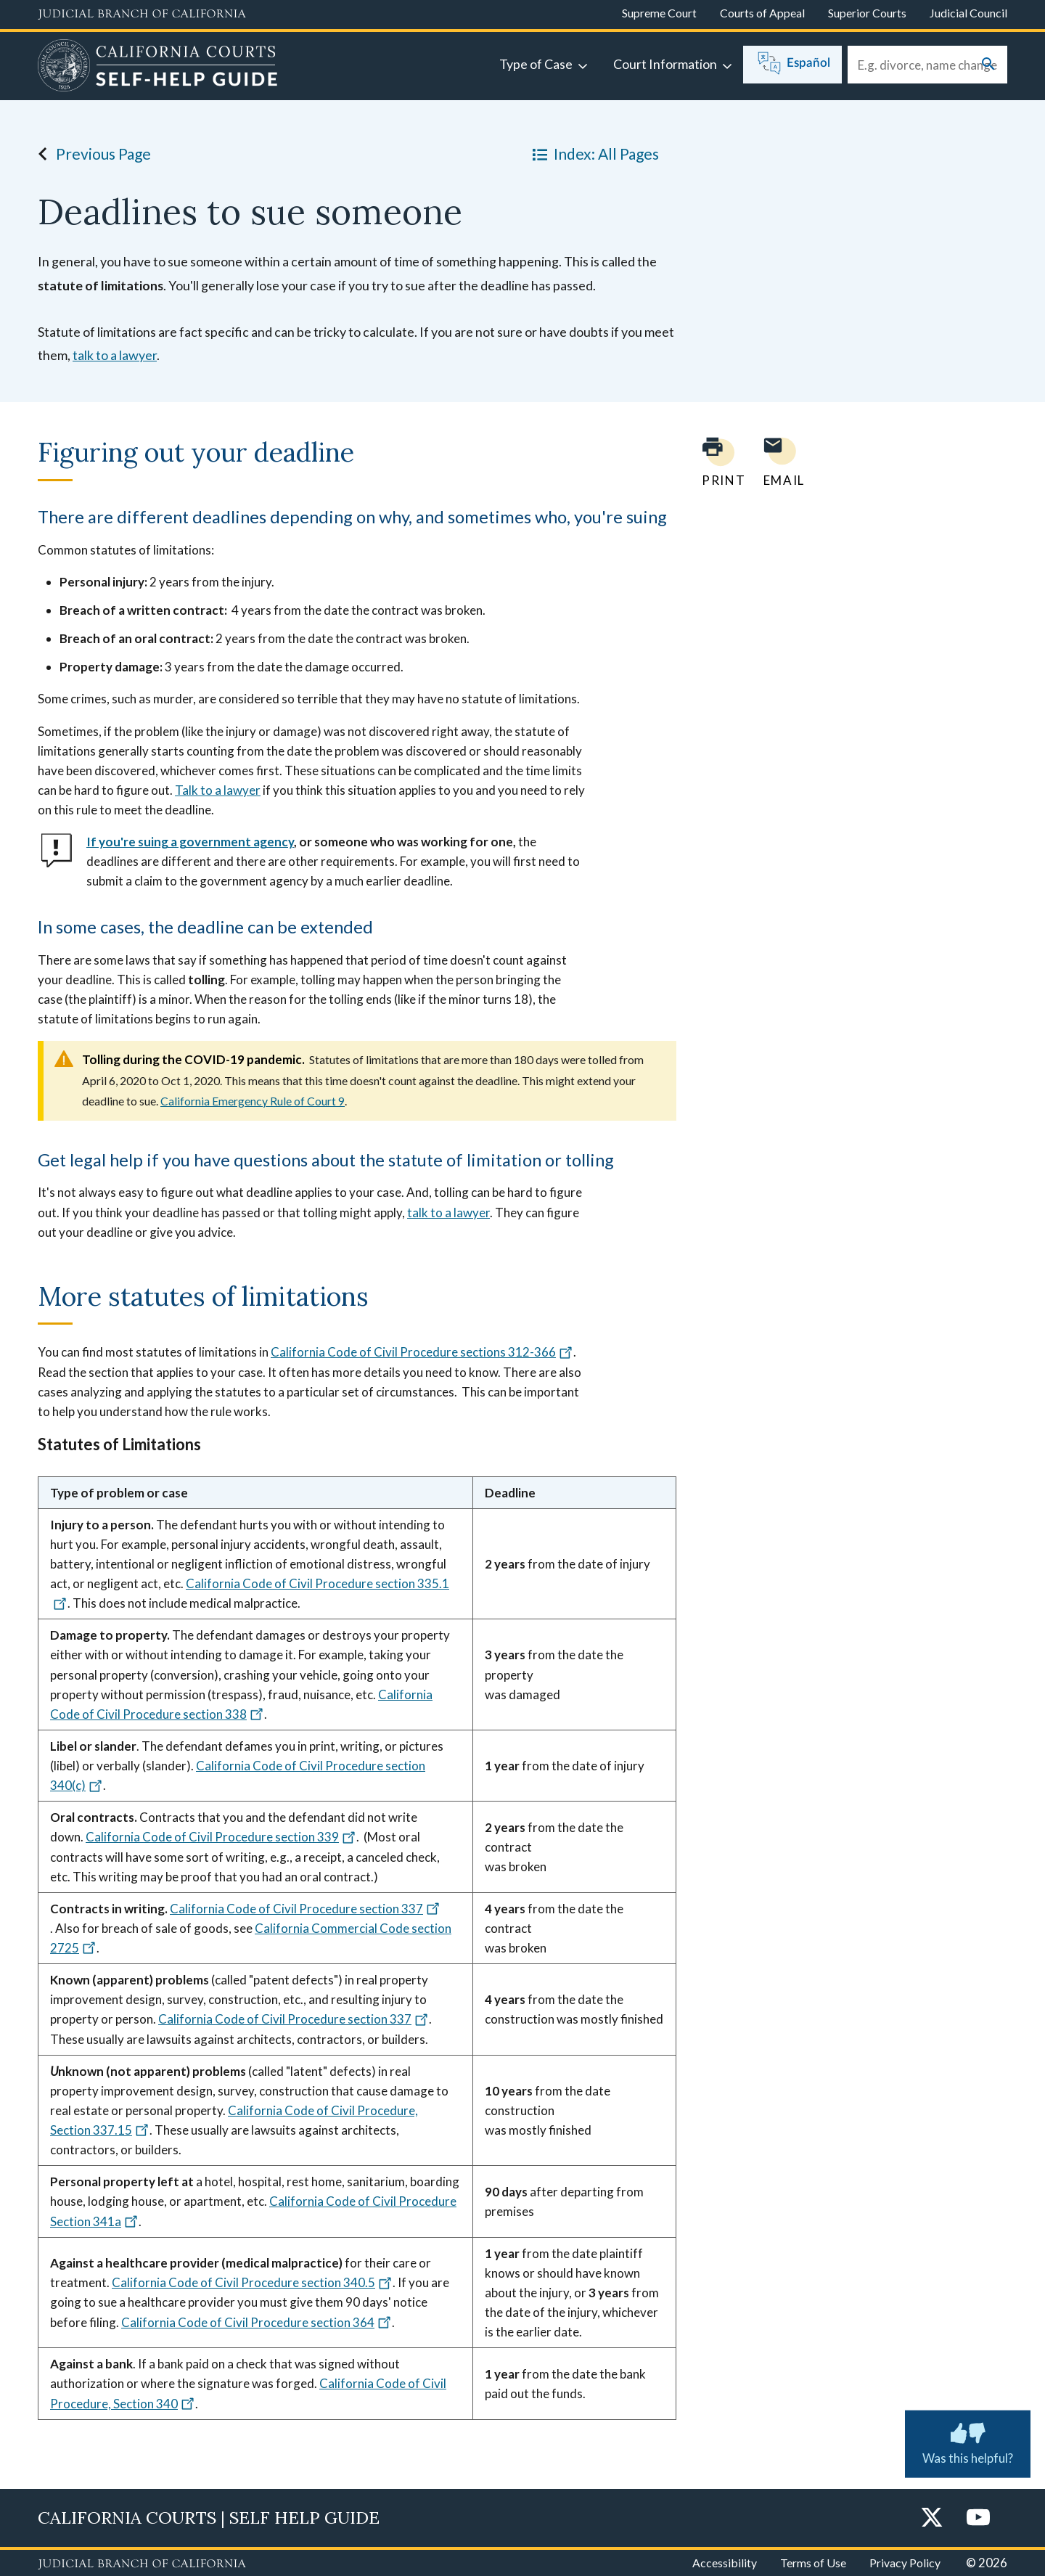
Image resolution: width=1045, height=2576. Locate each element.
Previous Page (90, 154)
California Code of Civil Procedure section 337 (305, 1908)
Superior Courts (867, 13)
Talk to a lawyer (218, 790)
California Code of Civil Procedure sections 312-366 (422, 1351)
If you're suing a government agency (190, 841)
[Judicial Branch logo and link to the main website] (142, 14)
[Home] (158, 67)
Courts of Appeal (762, 13)
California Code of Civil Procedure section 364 (256, 2322)
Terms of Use (813, 2562)
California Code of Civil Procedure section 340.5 (252, 2282)
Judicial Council (968, 13)
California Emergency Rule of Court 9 (252, 1101)
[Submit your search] (988, 64)
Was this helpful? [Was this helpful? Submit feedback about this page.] (967, 2441)
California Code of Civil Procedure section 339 (221, 1836)
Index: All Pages (593, 154)
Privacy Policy (904, 2562)
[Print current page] (714, 462)
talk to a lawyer (115, 355)
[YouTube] (978, 2518)
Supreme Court (659, 13)
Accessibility (724, 2562)
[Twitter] (931, 2518)
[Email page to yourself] (780, 462)
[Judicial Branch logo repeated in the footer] (142, 2564)
